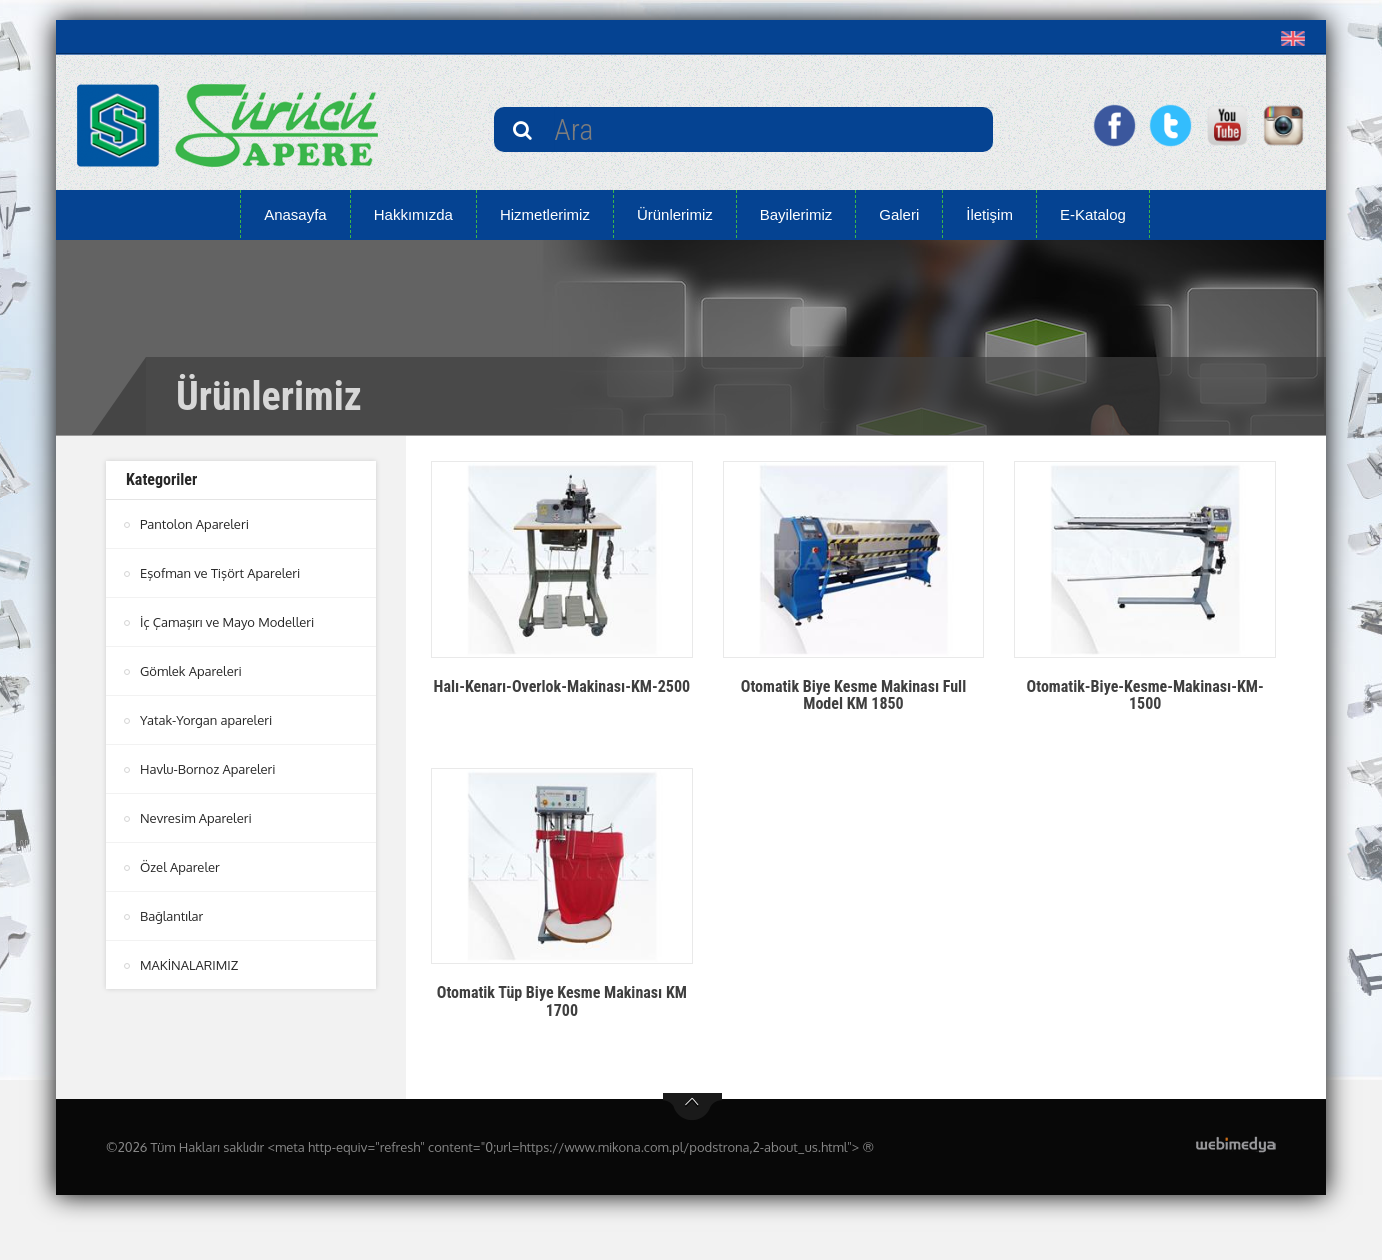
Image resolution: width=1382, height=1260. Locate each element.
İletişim (989, 214)
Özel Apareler (180, 867)
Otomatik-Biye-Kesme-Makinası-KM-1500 (1145, 695)
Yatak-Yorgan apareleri (206, 720)
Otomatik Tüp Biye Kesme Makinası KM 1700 (562, 1001)
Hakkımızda (413, 214)
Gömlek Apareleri (191, 671)
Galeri (899, 214)
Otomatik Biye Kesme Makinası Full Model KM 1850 (853, 695)
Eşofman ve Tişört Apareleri (220, 573)
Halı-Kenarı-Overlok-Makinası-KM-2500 (562, 686)
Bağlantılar (171, 916)
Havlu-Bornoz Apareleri (208, 769)
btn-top (692, 1107)
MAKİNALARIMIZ (189, 965)
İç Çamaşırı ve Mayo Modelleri (227, 622)
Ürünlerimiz (675, 214)
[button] (1297, 38)
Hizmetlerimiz (545, 214)
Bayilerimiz (796, 214)
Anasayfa (295, 214)
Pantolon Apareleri (194, 524)
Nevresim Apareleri (196, 818)
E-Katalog (1093, 214)
